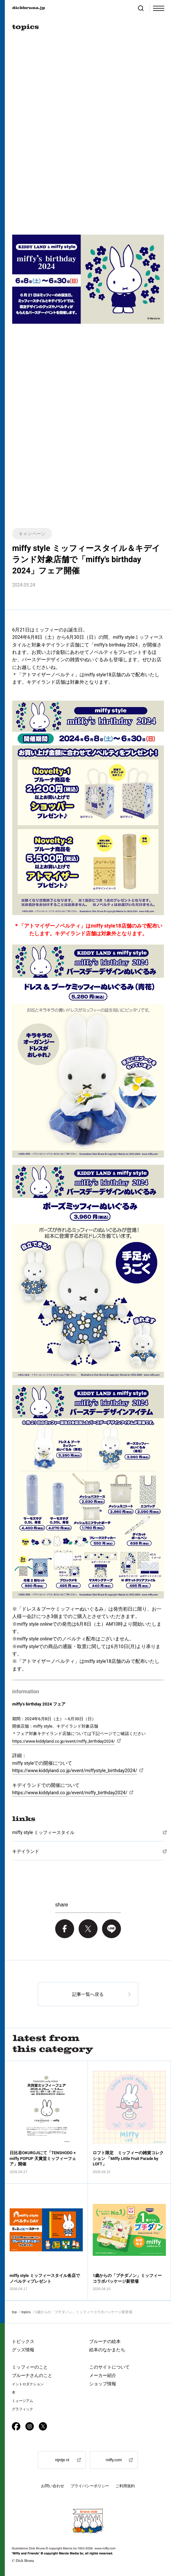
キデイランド (25, 1851)
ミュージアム (22, 2401)
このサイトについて (109, 2367)
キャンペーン (32, 533)
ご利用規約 (125, 2486)
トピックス (23, 2341)
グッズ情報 (23, 2349)
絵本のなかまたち (107, 2349)
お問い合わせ (52, 2486)
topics (25, 2312)
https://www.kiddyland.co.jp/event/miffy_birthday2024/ (69, 1793)
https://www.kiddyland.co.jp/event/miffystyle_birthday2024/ (74, 1770)
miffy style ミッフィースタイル (43, 1832)
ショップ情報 (102, 2383)
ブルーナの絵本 (105, 2341)
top (14, 2312)
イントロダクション (28, 2384)
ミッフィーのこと (30, 2367)
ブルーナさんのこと (32, 2375)
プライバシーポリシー (90, 2486)
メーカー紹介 (102, 2375)
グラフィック (22, 2409)
